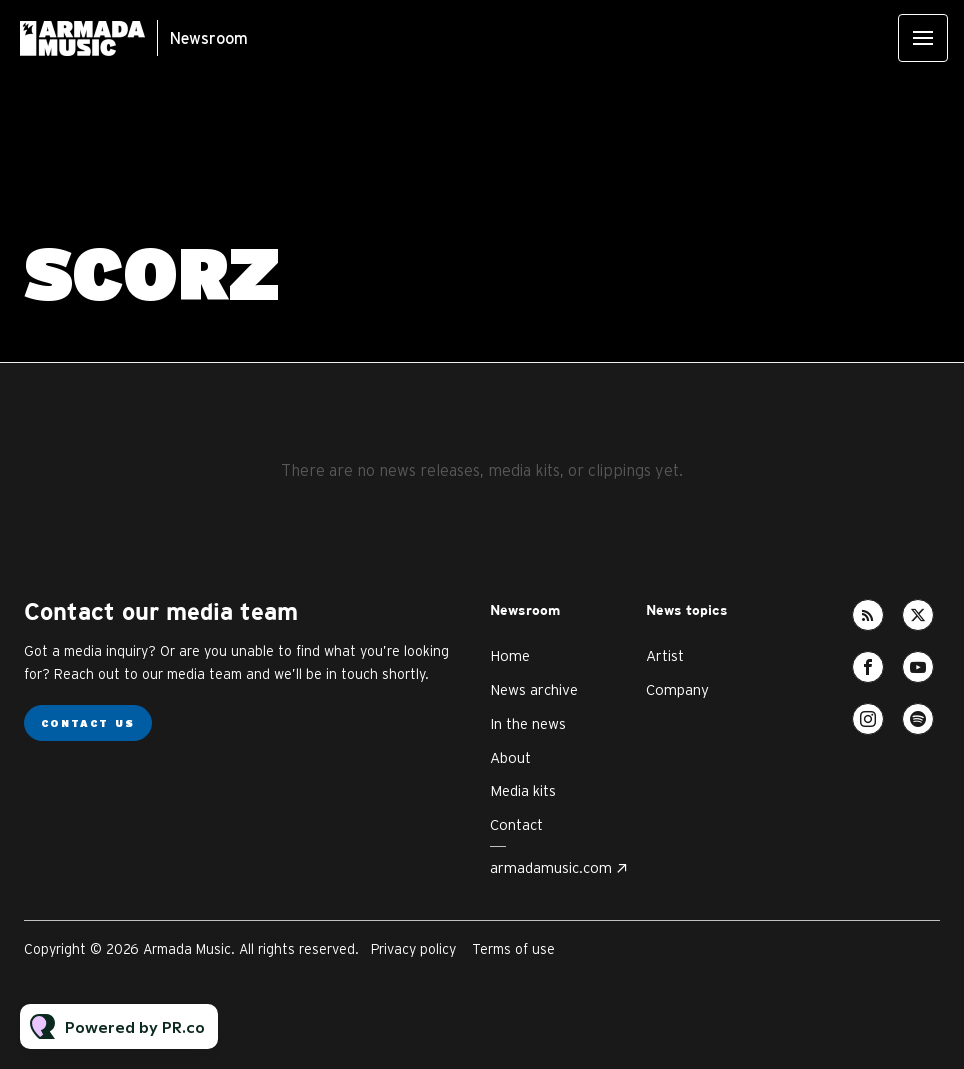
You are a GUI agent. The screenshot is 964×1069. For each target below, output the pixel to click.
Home (510, 655)
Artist (665, 655)
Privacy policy (413, 949)
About (510, 757)
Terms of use (513, 949)
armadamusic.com (551, 867)
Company (677, 689)
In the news (528, 723)
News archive (534, 689)
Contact (516, 824)
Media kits (523, 790)
